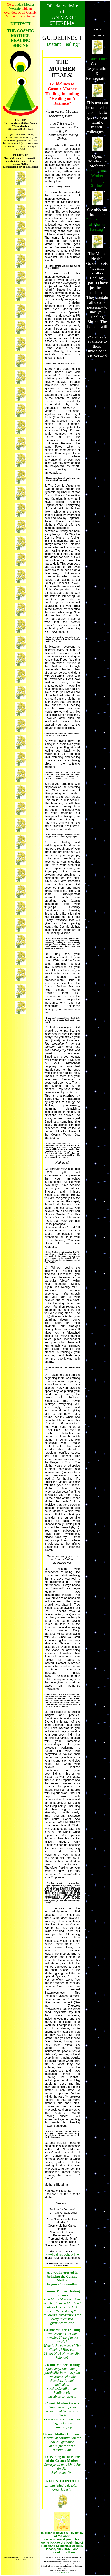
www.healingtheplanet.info (62, 2254)
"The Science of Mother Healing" (97, 224)
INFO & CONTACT (62, 2481)
